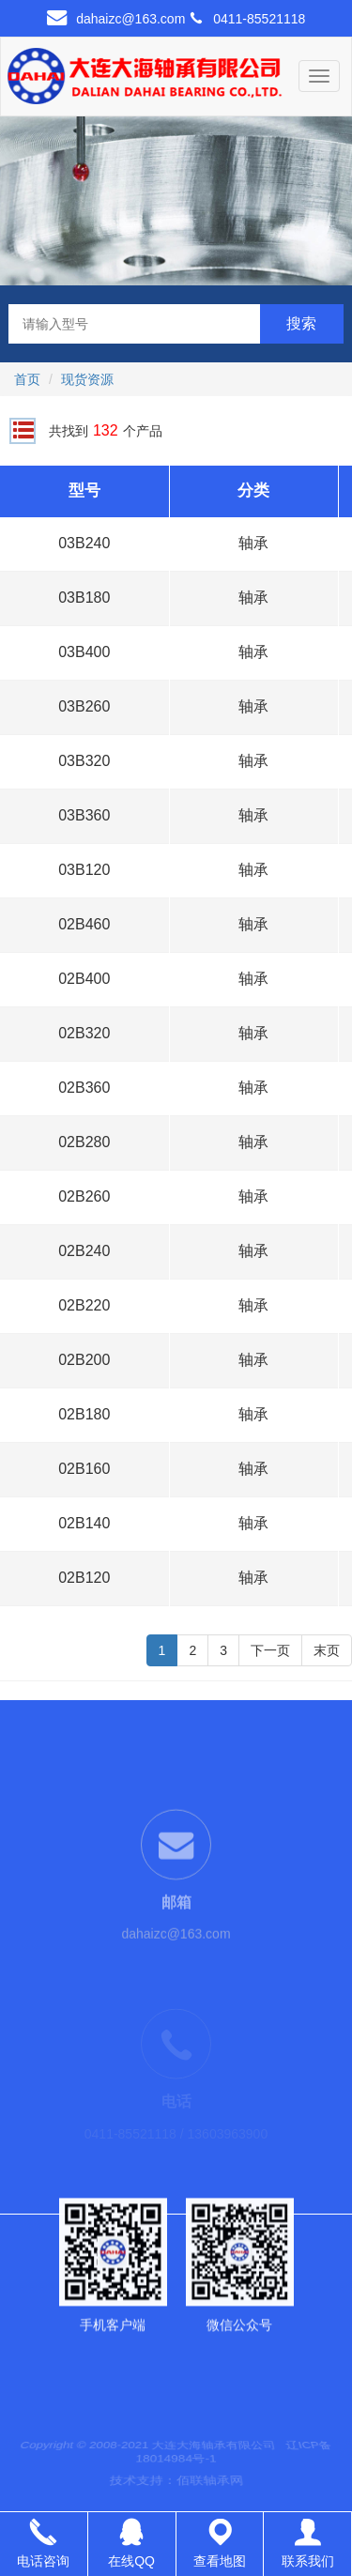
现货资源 (87, 379)
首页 (27, 379)
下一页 (270, 1650)
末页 (327, 1650)
